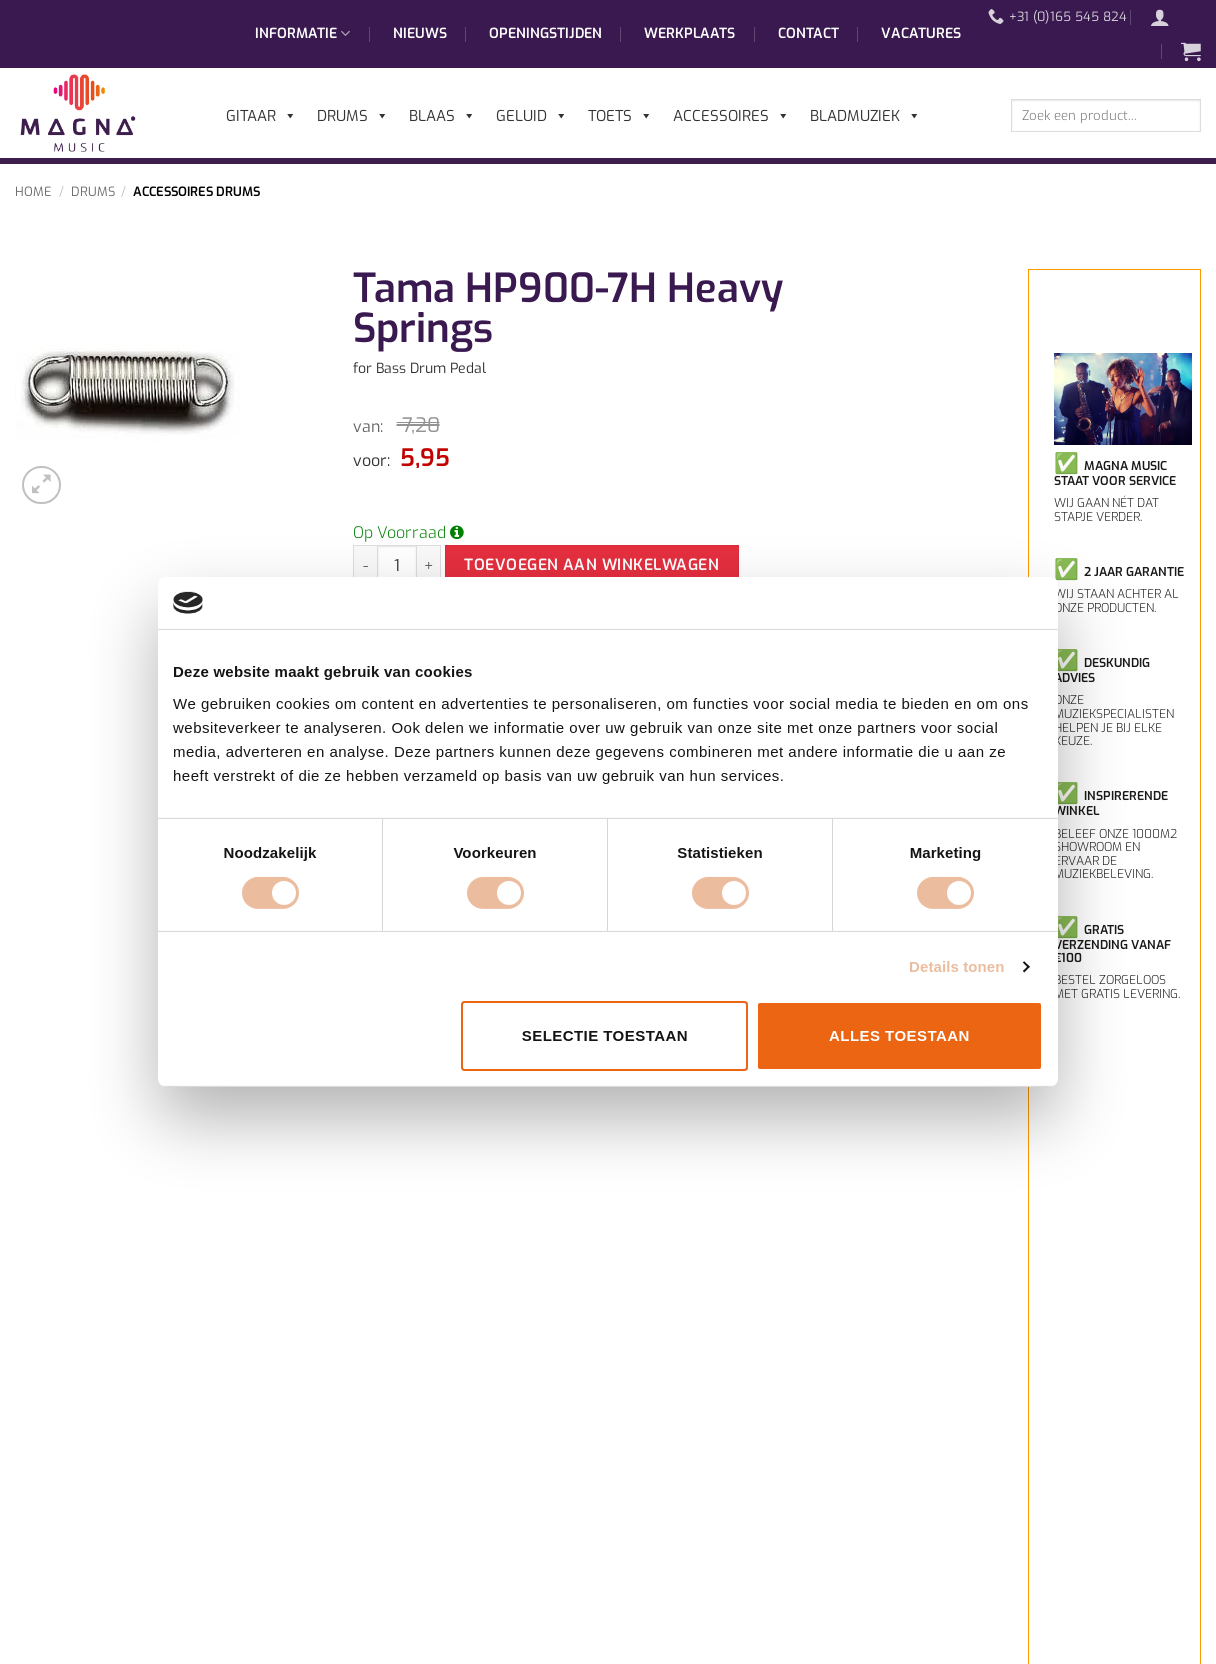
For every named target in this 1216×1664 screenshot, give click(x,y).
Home (33, 191)
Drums (93, 191)
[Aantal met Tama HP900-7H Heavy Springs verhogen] (429, 565)
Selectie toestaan (605, 1035)
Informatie (302, 34)
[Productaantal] (397, 565)
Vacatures (921, 33)
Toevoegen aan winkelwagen (591, 564)
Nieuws (420, 33)
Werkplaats (689, 33)
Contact (808, 33)
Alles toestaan (899, 1035)
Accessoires (731, 116)
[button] (1170, 17)
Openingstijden (545, 33)
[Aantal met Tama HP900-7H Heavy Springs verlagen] (365, 565)
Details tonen (956, 966)
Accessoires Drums (196, 191)
